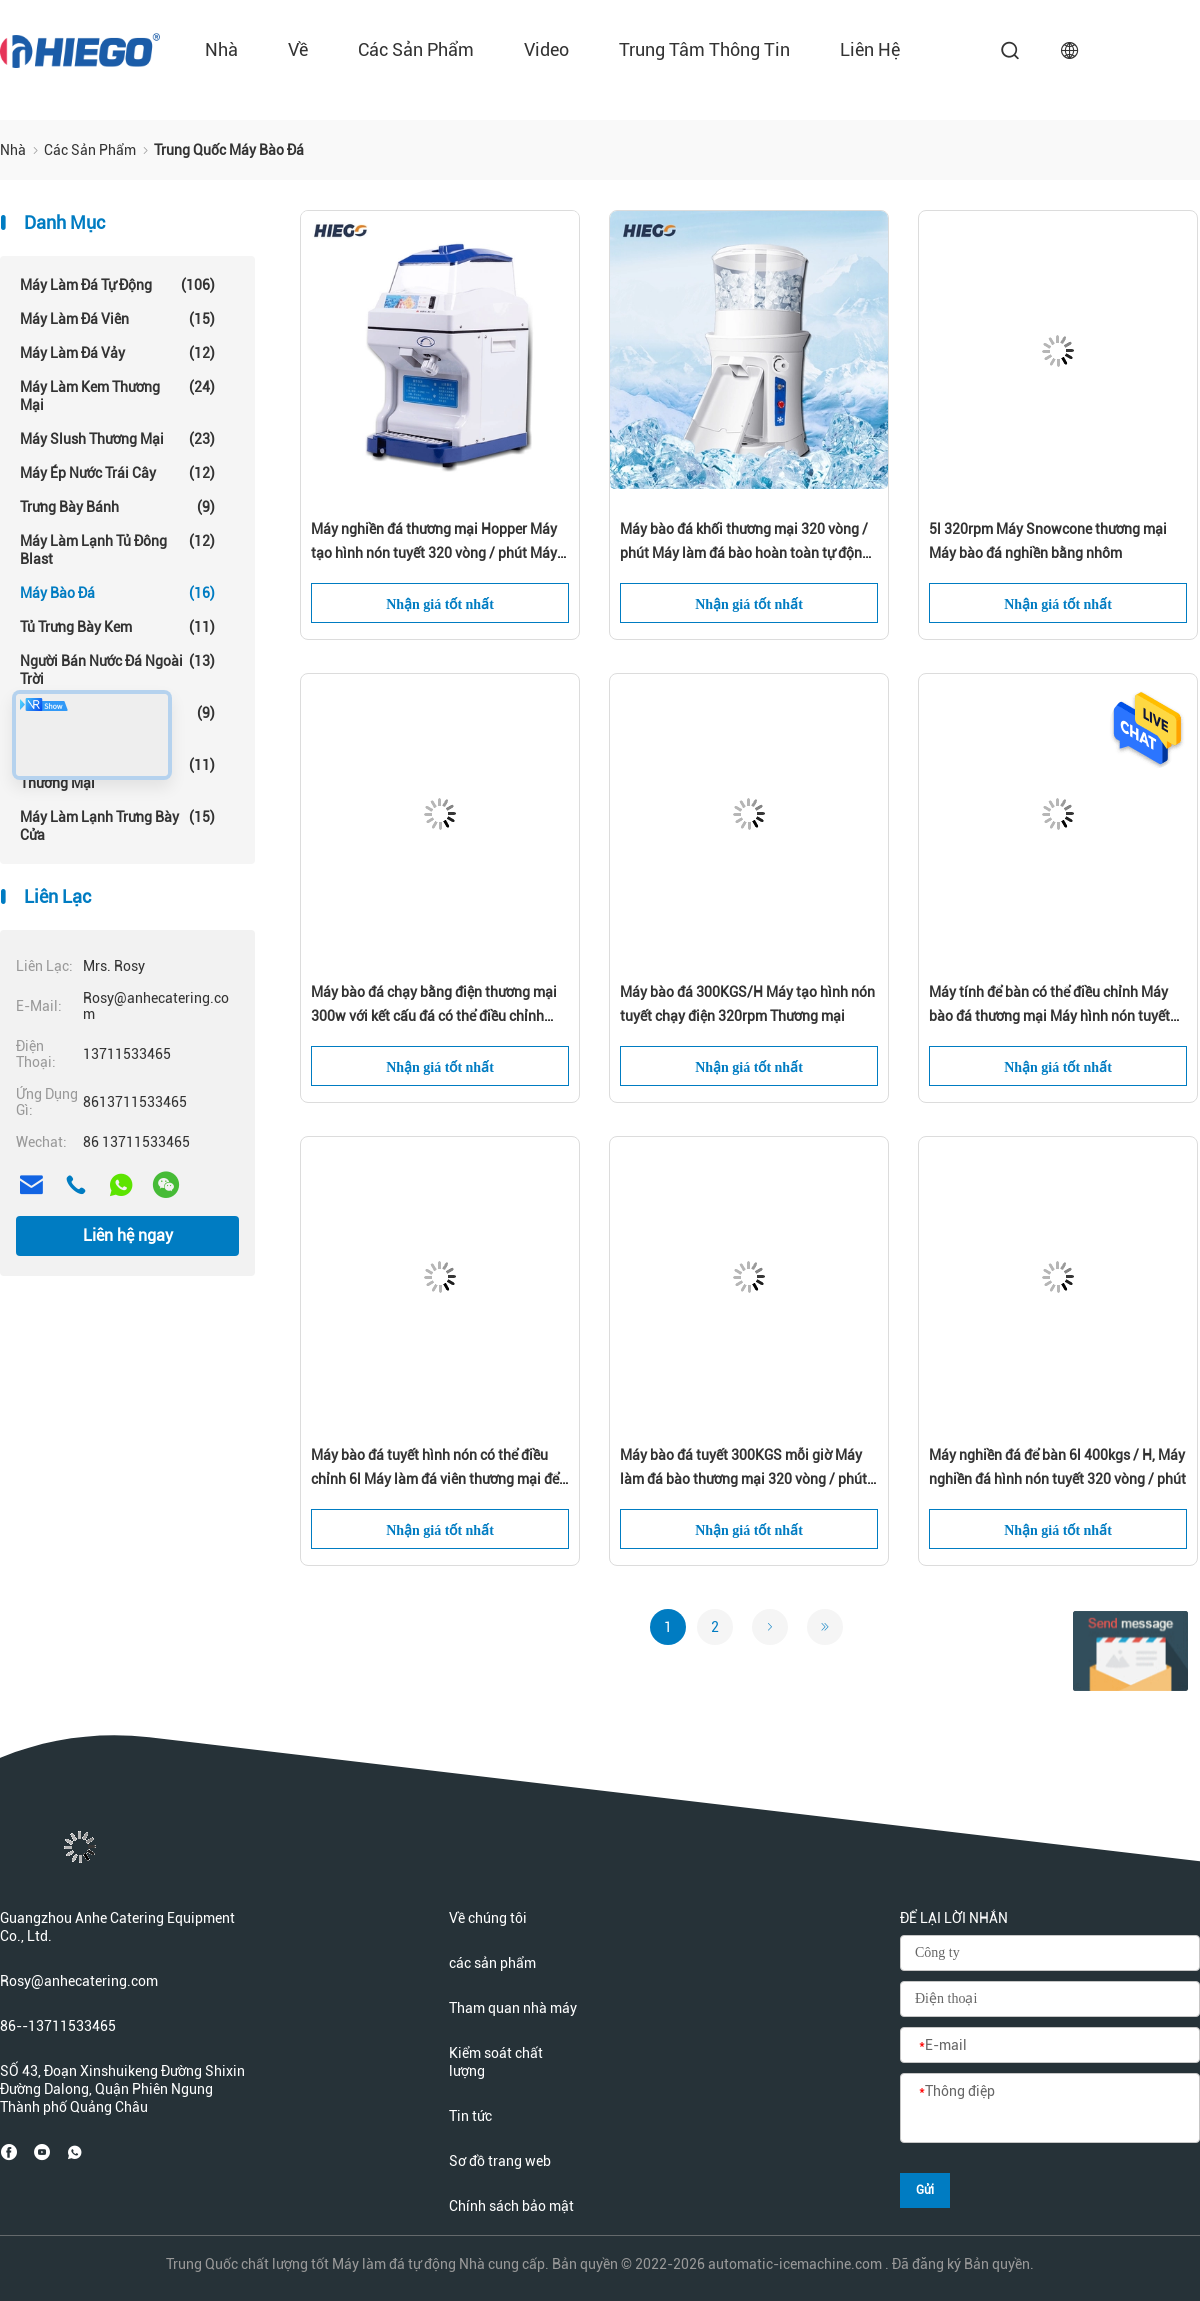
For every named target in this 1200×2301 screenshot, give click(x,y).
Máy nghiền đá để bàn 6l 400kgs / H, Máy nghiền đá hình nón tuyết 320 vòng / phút (1057, 1467)
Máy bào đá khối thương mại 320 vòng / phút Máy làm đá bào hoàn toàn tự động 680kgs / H (745, 543)
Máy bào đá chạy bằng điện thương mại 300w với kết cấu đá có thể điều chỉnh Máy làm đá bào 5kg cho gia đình (434, 1006)
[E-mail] (1050, 2046)
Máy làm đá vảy (117, 353)
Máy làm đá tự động (117, 285)
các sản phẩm (416, 49)
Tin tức (470, 2116)
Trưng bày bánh (117, 507)
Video (546, 49)
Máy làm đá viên (117, 319)
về (298, 49)
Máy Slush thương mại (117, 439)
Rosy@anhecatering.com (79, 1981)
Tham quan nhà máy (513, 2008)
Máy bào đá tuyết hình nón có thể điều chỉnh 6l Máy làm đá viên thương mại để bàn (435, 1469)
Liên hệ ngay (128, 1235)
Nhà (221, 49)
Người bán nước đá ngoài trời (117, 669)
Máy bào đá (117, 593)
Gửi (925, 2190)
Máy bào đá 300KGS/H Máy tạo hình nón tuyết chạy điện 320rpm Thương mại (747, 1004)
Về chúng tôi (488, 1918)
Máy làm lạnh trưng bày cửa (117, 825)
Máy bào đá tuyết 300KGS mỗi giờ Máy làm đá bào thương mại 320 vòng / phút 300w (743, 1469)
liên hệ (870, 49)
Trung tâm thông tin (704, 49)
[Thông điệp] (1050, 2109)
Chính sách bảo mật (511, 2206)
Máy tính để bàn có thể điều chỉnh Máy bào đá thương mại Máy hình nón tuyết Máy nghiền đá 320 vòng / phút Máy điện (1056, 1006)
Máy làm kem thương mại (117, 395)
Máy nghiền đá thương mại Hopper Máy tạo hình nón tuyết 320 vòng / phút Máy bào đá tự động (434, 543)
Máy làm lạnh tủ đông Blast (117, 549)
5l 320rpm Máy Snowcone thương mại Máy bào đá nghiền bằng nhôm (1048, 541)
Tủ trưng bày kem (117, 627)
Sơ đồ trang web (500, 2161)
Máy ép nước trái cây (117, 473)
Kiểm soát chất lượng (496, 2062)
